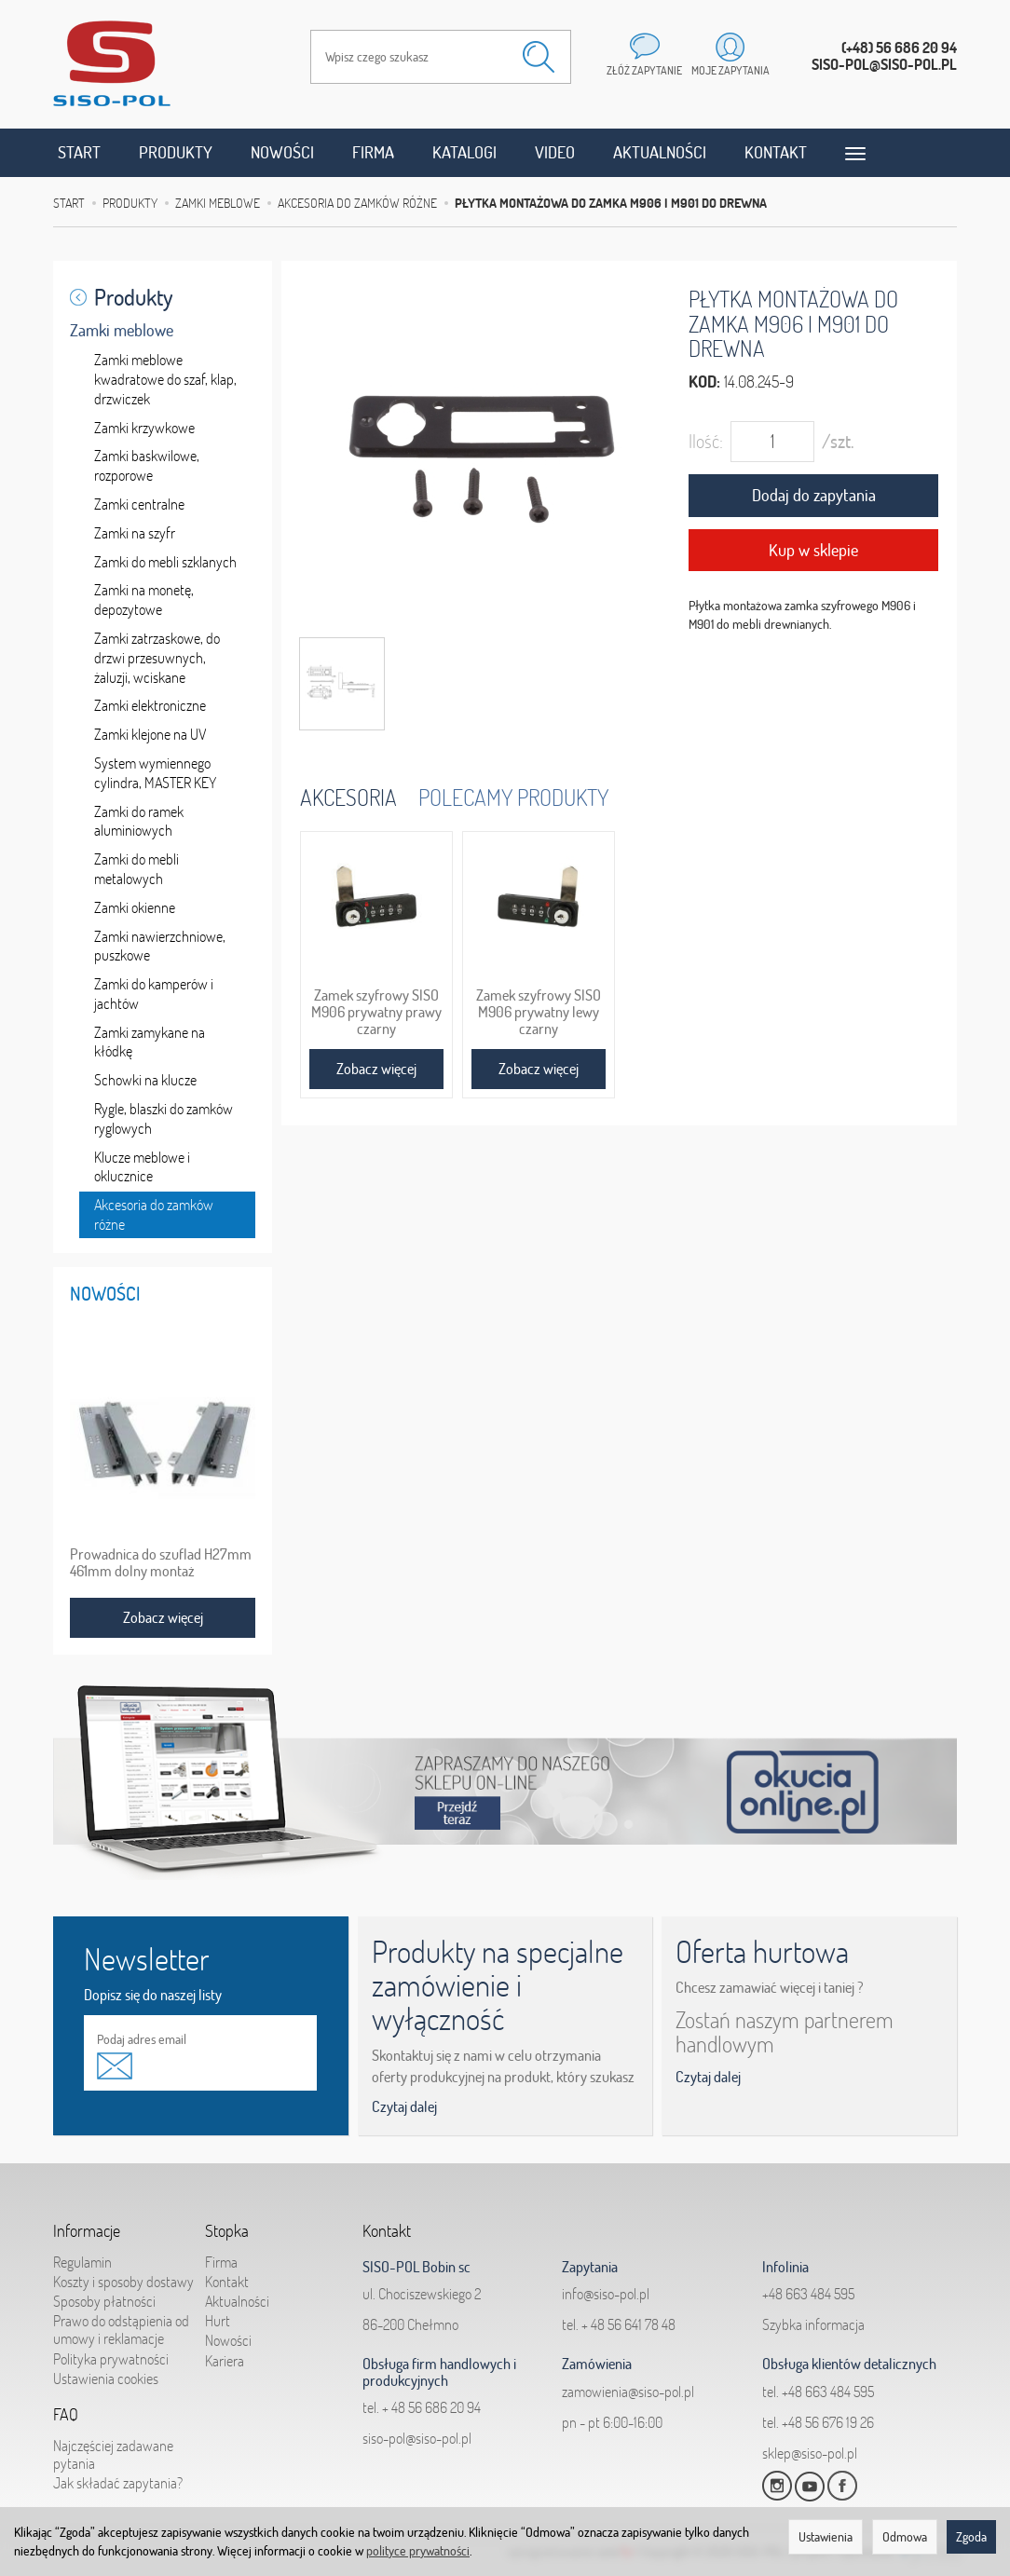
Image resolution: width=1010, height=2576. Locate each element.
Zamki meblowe (121, 330)
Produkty (175, 152)
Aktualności (659, 152)
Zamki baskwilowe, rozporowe (146, 465)
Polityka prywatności (111, 2359)
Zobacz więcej (376, 1068)
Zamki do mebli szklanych (165, 561)
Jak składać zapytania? (118, 2483)
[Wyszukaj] (538, 57)
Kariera (224, 2360)
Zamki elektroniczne (150, 705)
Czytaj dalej (404, 2106)
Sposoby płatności (104, 2301)
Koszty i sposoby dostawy (123, 2281)
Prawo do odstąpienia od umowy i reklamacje (121, 2329)
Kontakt (775, 152)
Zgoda (971, 2536)
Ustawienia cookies (105, 2378)
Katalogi (464, 152)
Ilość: (706, 441)
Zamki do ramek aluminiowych (139, 821)
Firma (373, 152)
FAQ (65, 2415)
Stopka (227, 2231)
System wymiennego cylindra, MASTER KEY (155, 773)
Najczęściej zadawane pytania (113, 2454)
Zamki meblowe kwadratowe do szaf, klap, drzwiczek (165, 379)
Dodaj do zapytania (814, 495)
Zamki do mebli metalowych (136, 869)
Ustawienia (825, 2536)
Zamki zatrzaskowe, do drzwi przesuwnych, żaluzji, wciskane (157, 658)
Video (555, 152)
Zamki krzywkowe (144, 427)
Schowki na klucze (145, 1079)
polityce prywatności (418, 2550)
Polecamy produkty (513, 797)
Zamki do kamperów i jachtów (153, 994)
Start (79, 152)
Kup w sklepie (813, 550)
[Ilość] (772, 441)
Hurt (217, 2320)
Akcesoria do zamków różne (153, 1214)
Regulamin (82, 2262)
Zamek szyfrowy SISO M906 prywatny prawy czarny (376, 1012)
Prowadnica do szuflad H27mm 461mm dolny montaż (161, 1562)
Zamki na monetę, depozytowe (144, 599)
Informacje (86, 2231)
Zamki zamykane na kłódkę (149, 1042)
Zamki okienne (134, 907)
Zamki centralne (139, 504)
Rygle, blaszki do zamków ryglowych (163, 1118)
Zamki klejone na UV (150, 734)
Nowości (282, 152)
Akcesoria (348, 797)
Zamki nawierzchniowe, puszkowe (159, 946)
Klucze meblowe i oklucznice (142, 1167)
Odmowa (904, 2536)
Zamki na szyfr (134, 533)
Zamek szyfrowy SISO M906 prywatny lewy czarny (538, 1012)
